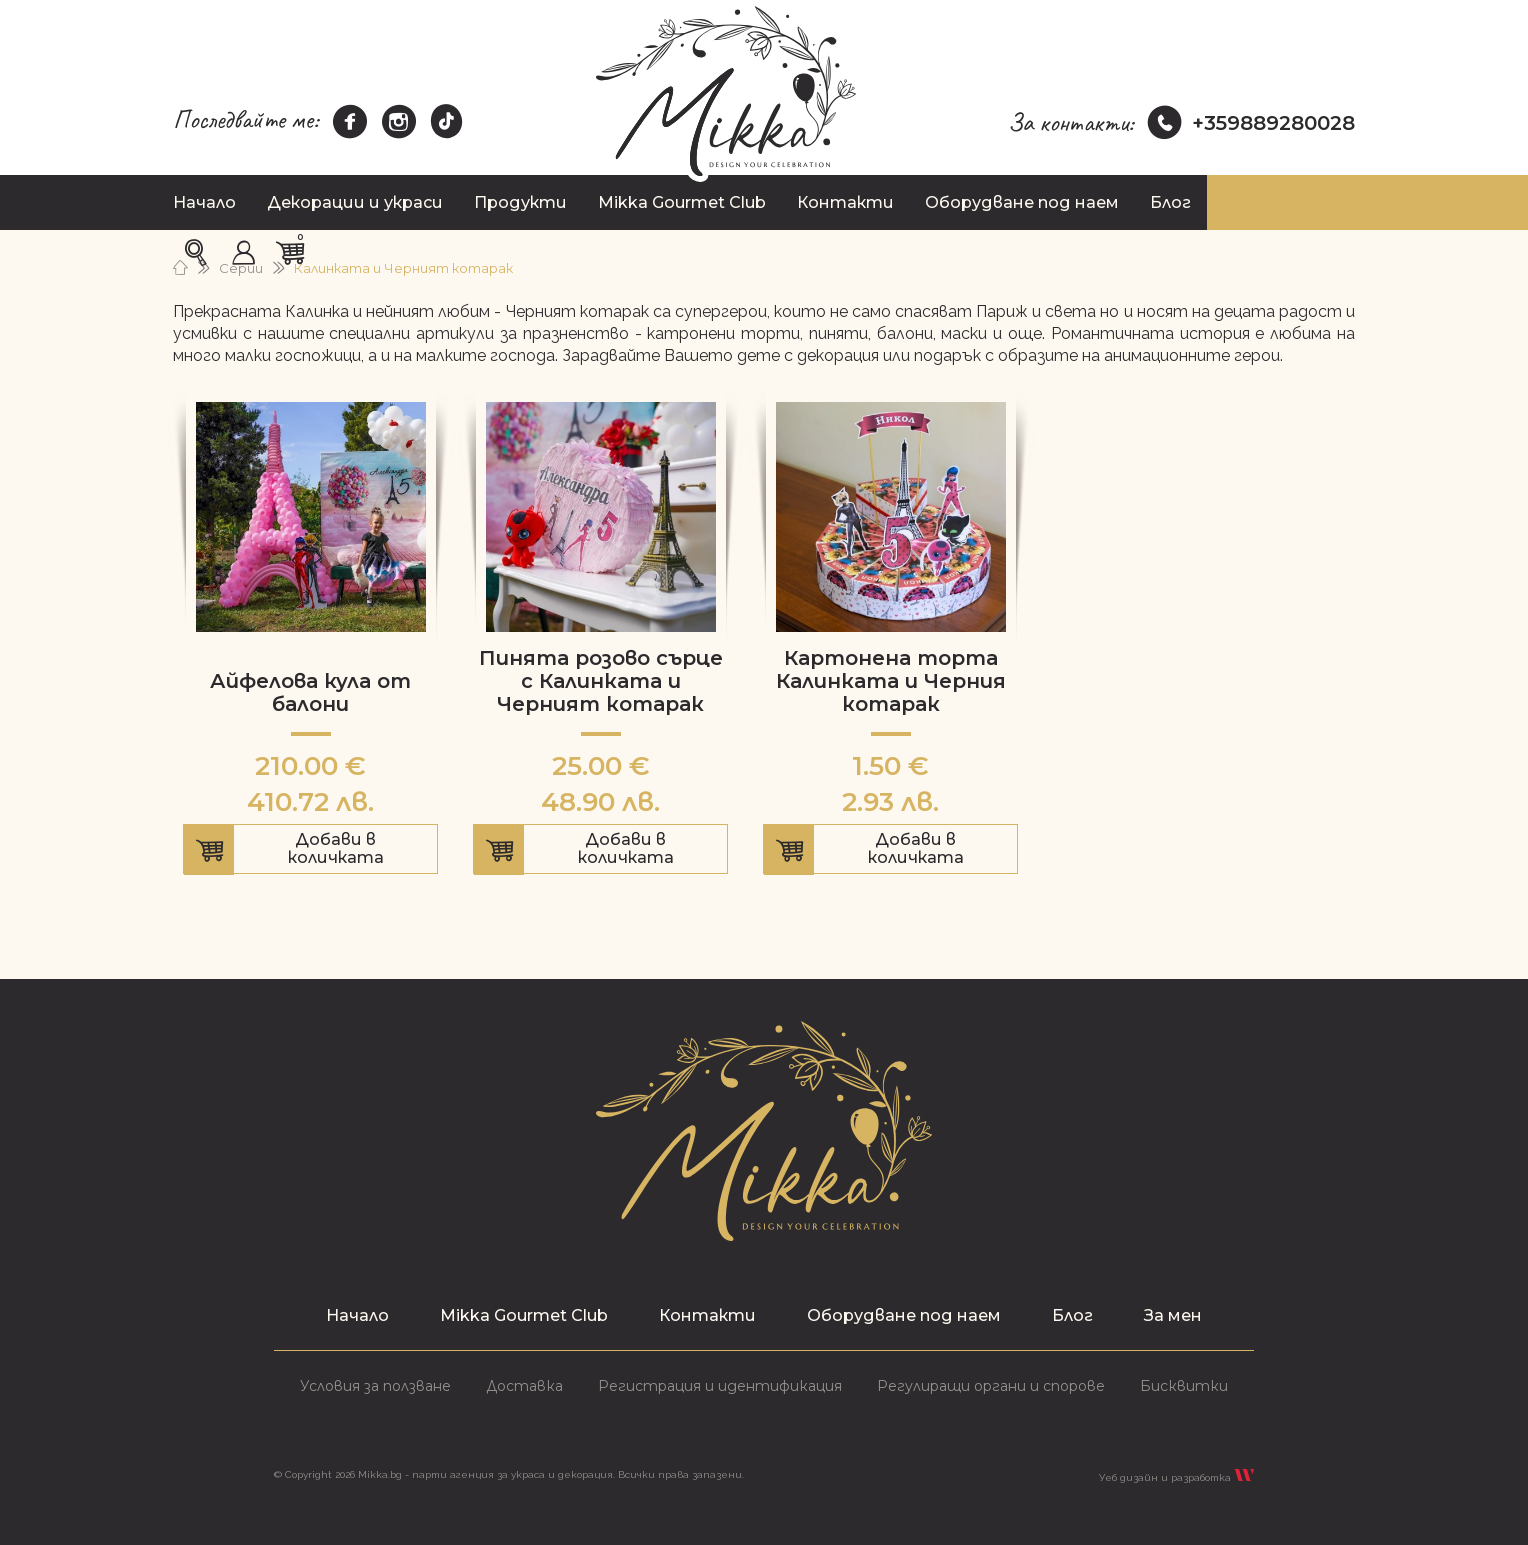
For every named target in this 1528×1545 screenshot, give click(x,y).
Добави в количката (310, 852)
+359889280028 (1251, 123)
